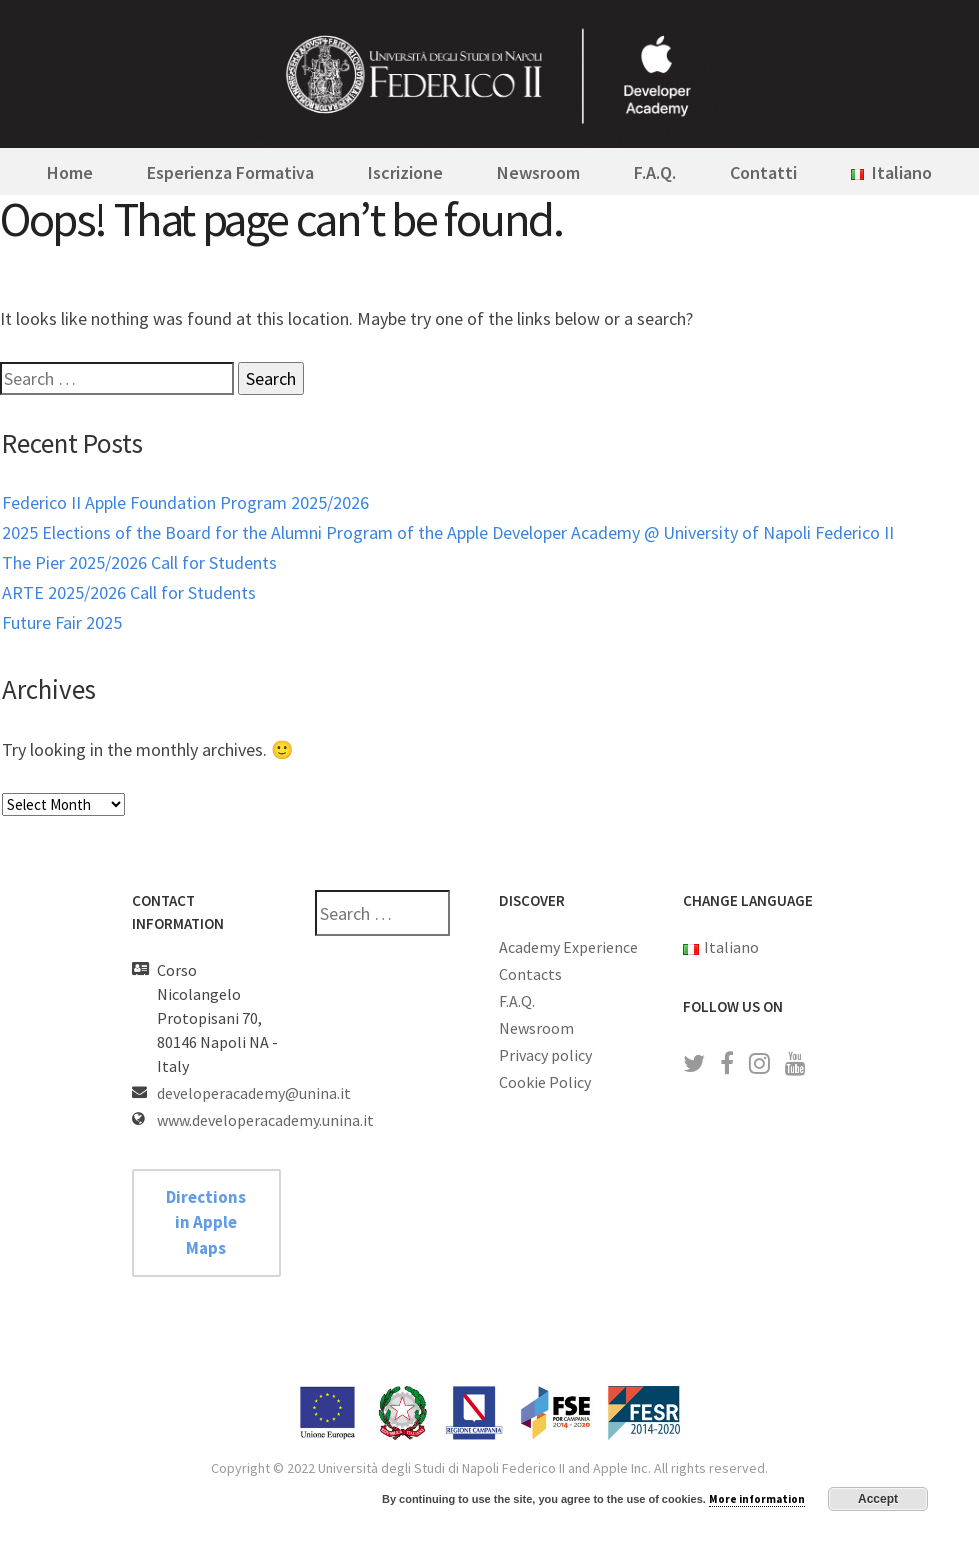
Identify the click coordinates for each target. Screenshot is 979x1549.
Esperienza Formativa (230, 172)
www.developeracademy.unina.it (265, 1120)
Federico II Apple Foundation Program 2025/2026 (185, 502)
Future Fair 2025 (62, 622)
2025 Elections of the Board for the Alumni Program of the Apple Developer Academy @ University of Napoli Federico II (448, 532)
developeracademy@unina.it (254, 1093)
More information (757, 1499)
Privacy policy (545, 1055)
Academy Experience (568, 947)
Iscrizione (405, 172)
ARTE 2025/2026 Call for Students (129, 592)
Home (70, 172)
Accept (878, 1499)
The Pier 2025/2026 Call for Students (139, 562)
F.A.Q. (655, 172)
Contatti (763, 172)
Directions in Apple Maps (206, 1222)
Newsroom (538, 172)
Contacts (530, 974)
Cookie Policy (545, 1082)
